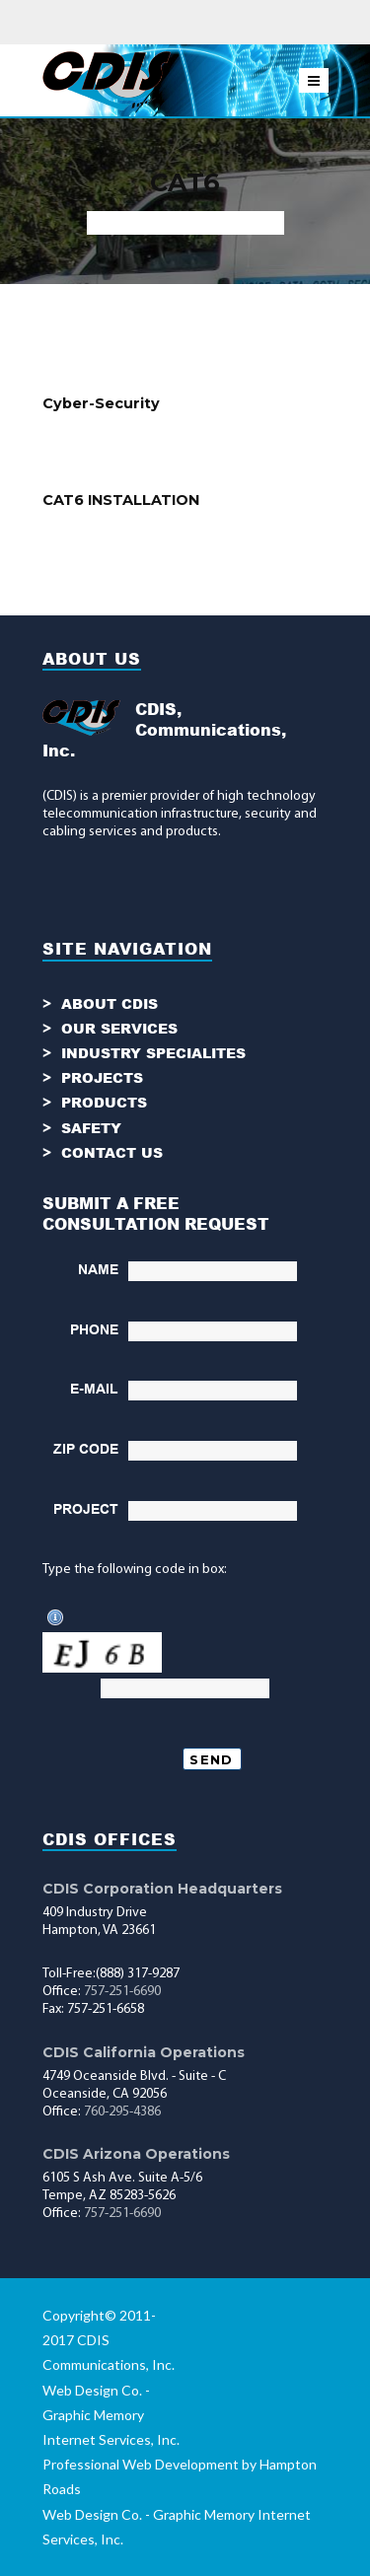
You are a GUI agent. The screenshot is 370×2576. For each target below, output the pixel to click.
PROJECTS (102, 1077)
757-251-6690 (122, 1991)
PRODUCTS (104, 1102)
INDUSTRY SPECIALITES (153, 1052)
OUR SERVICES (119, 1028)
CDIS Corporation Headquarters (162, 1888)
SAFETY (91, 1127)
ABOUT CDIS (109, 1003)
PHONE (94, 1329)
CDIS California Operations (143, 2052)
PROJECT (85, 1509)
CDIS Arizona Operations (136, 2154)
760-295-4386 (122, 2112)
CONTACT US (112, 1152)
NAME (98, 1269)
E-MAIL (94, 1388)
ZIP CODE (85, 1449)
